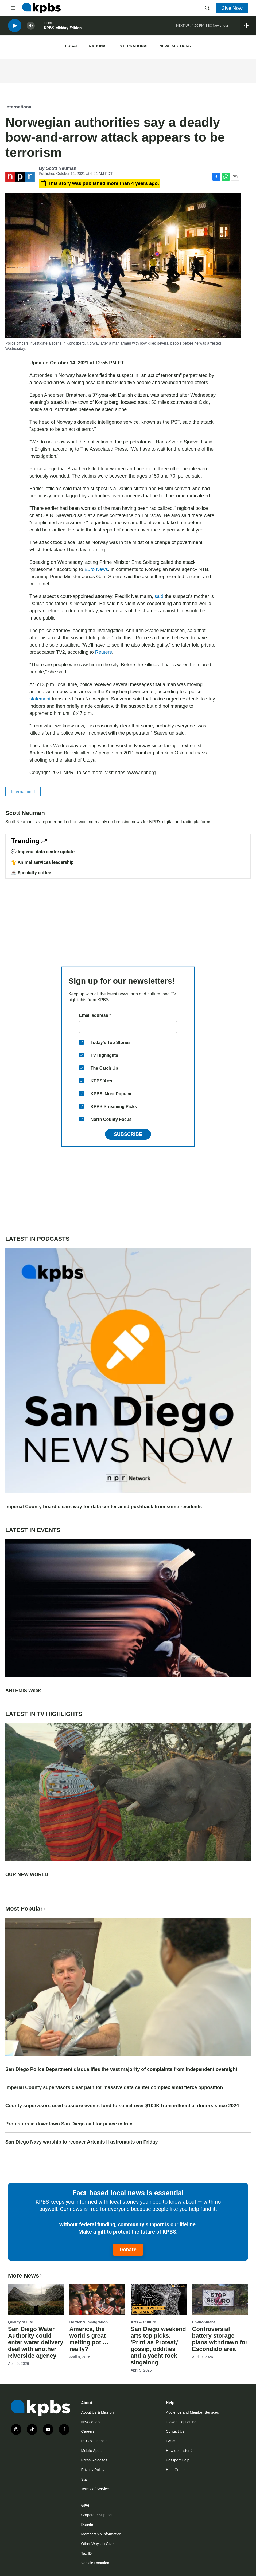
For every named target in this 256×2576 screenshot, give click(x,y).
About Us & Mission (97, 2412)
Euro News (96, 569)
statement (40, 699)
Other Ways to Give (97, 2544)
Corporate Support (96, 2515)
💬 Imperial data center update (43, 851)
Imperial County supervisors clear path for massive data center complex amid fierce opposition (114, 2087)
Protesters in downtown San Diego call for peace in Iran (69, 2123)
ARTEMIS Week (23, 1690)
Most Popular (25, 1908)
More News (25, 2275)
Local (71, 46)
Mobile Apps (91, 2450)
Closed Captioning (181, 2422)
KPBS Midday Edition (63, 29)
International (133, 46)
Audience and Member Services (192, 2412)
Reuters (103, 652)
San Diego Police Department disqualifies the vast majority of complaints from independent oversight (121, 2069)
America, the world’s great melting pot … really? (89, 2339)
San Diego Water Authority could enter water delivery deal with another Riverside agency (35, 2342)
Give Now (232, 8)
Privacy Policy (92, 2470)
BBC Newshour (216, 27)
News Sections (175, 46)
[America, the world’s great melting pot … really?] (97, 2299)
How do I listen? (179, 2450)
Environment (203, 2322)
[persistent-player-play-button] (14, 26)
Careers (87, 2431)
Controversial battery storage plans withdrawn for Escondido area (220, 2339)
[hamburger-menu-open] (13, 8)
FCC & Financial (94, 2441)
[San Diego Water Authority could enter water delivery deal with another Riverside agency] (36, 2299)
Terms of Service (95, 2489)
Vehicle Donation (95, 2563)
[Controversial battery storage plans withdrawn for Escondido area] (220, 2299)
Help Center (176, 2470)
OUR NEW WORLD (26, 1874)
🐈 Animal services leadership (42, 862)
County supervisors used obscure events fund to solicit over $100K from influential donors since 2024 (122, 2105)
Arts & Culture (143, 2322)
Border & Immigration (88, 2322)
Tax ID (86, 2553)
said (158, 596)
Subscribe (128, 1134)
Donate (128, 2249)
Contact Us (175, 2431)
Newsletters (90, 2422)
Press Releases (94, 2460)
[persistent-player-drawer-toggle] (248, 26)
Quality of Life (20, 2322)
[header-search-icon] (207, 8)
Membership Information (101, 2534)
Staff (85, 2479)
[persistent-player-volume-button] (30, 27)
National (98, 46)
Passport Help (177, 2460)
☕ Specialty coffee (31, 872)
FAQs (170, 2441)
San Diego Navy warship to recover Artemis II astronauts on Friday (81, 2142)
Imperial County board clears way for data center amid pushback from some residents (103, 1506)
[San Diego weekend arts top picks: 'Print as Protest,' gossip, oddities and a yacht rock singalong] (159, 2299)
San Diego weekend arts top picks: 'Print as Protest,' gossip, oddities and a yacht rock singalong (158, 2346)
